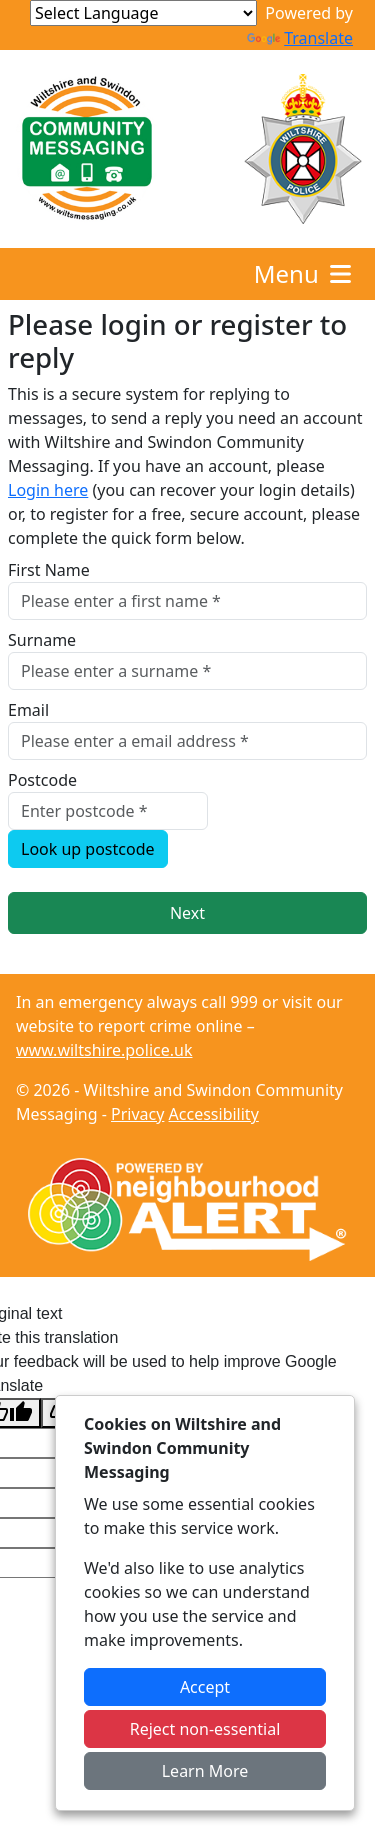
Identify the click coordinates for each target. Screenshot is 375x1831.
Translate (300, 38)
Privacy (137, 1114)
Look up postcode (88, 849)
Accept (205, 1687)
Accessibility (214, 1114)
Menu (304, 273)
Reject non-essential (205, 1729)
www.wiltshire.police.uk (104, 1050)
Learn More (205, 1771)
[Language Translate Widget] (143, 13)
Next (187, 913)
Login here (48, 490)
